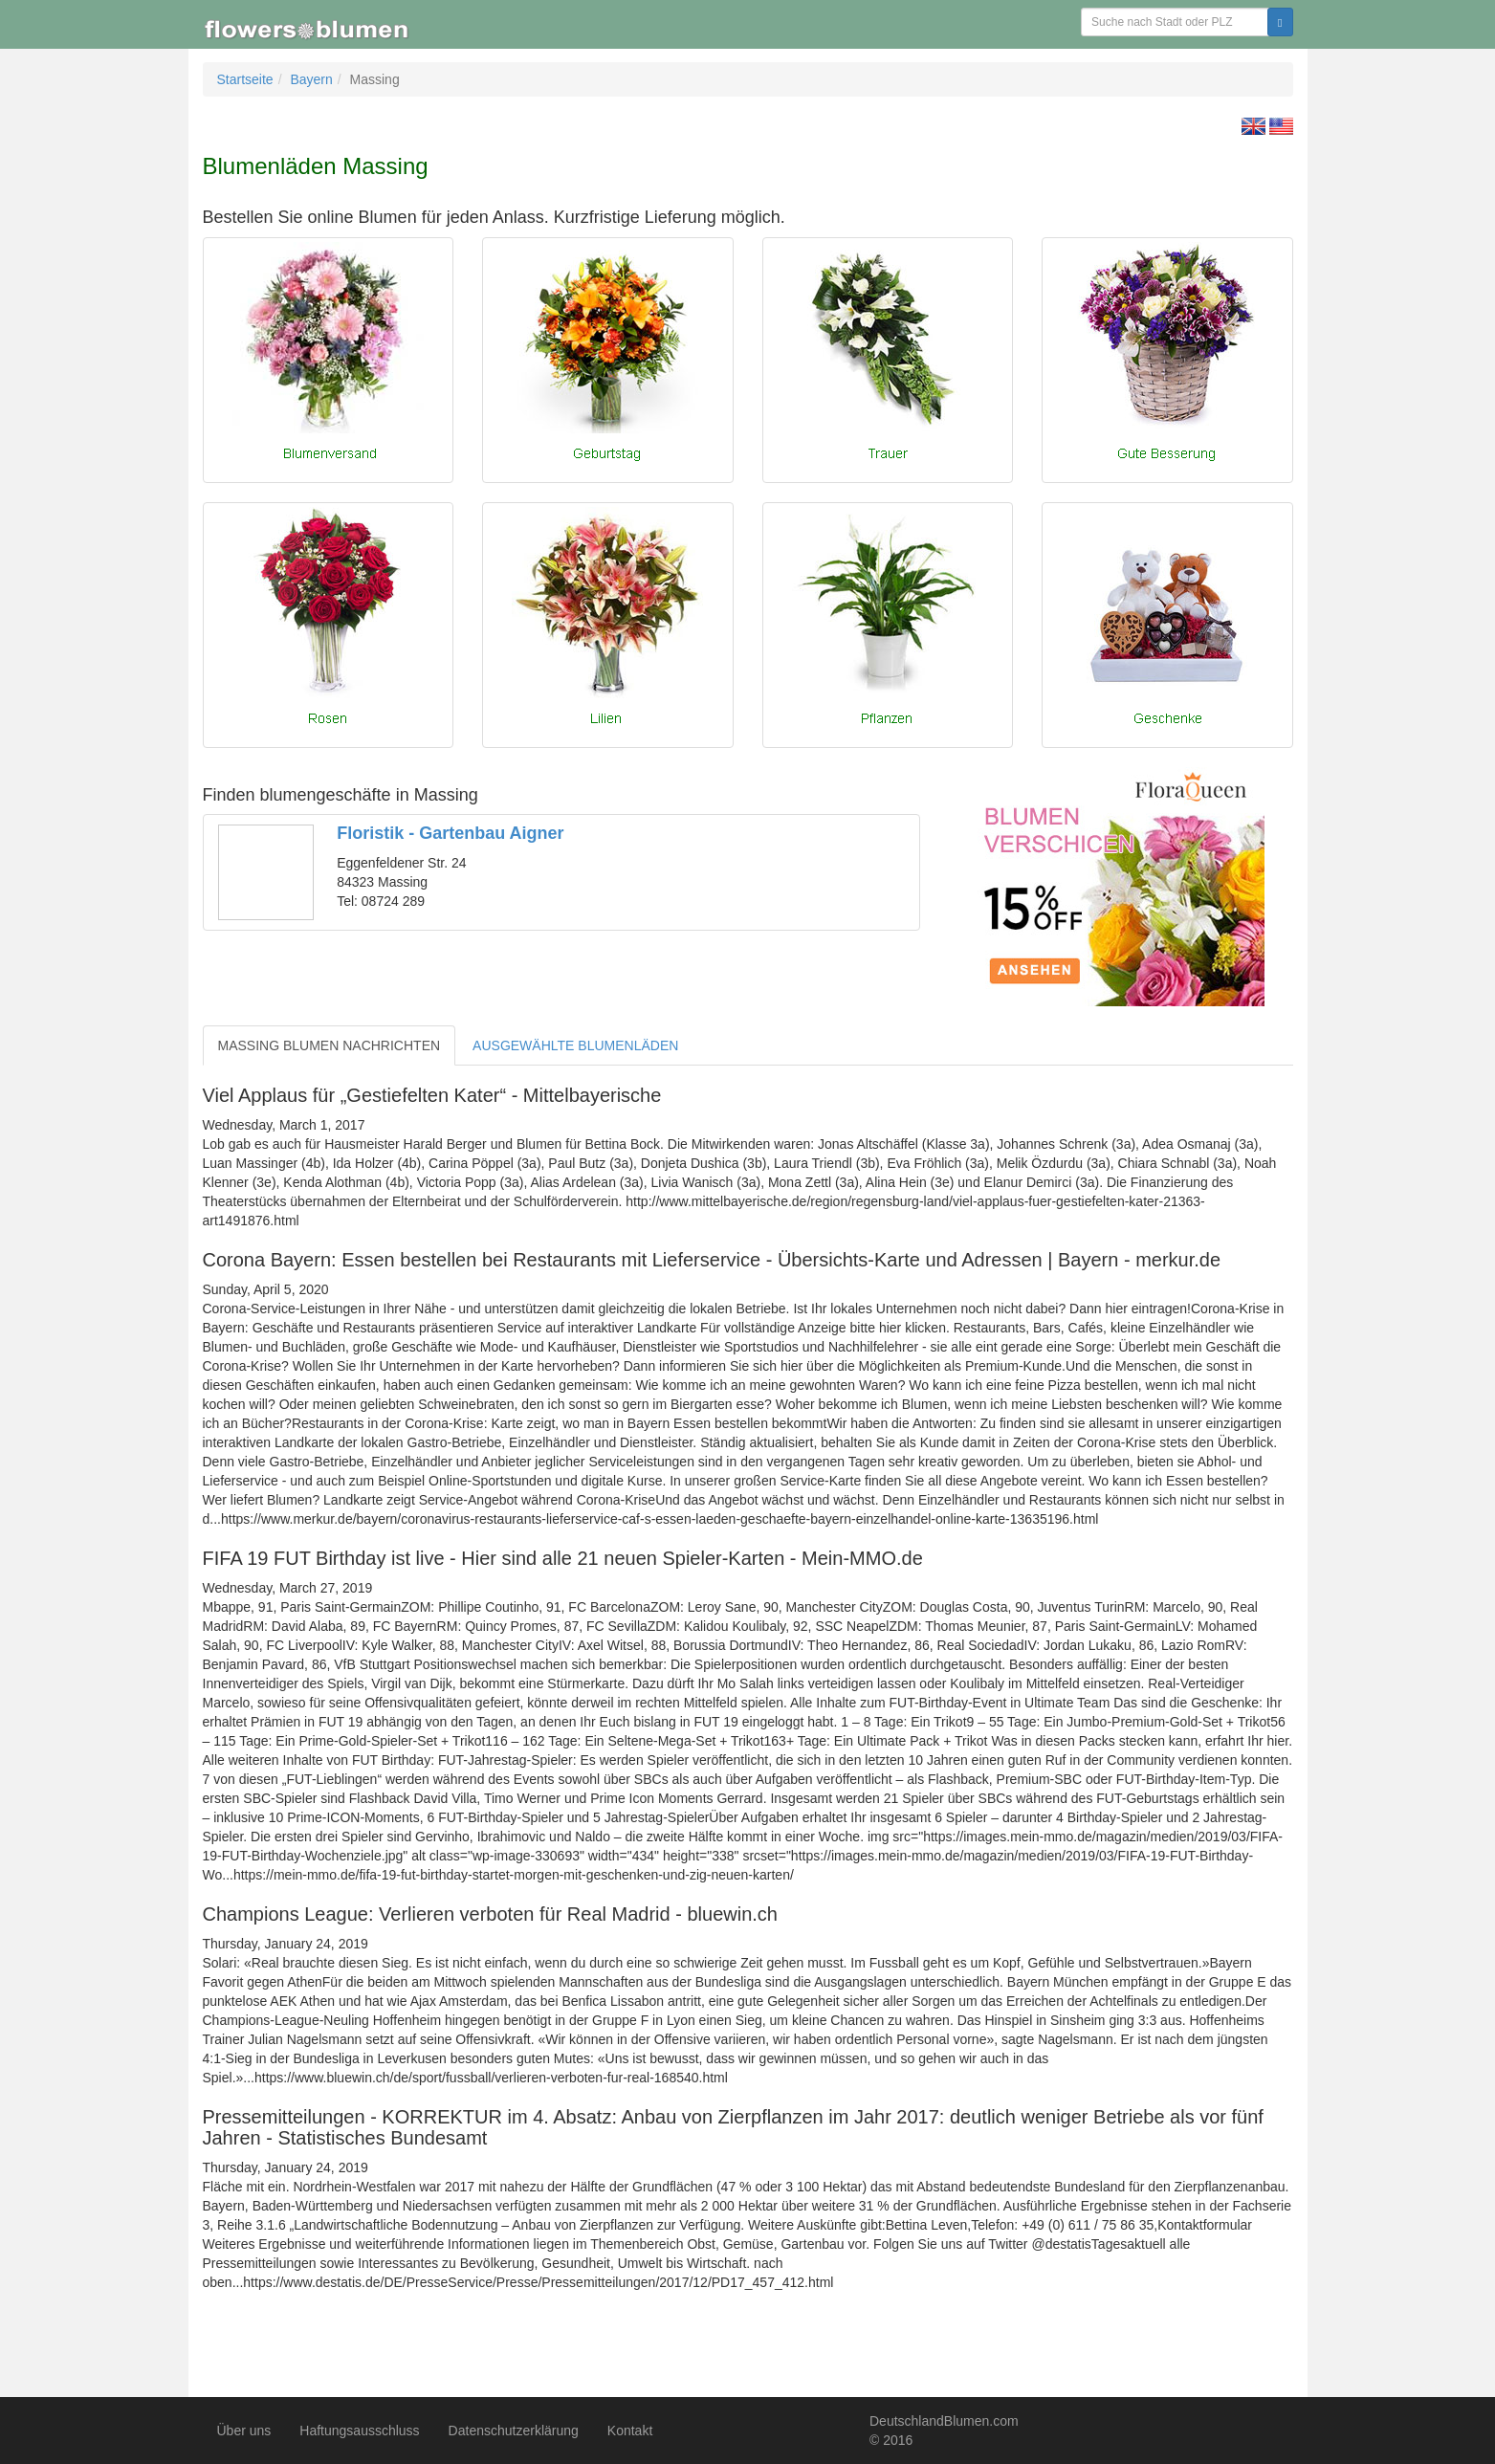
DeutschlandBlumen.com (944, 2421)
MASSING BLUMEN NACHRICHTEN (329, 1045)
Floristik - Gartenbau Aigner (450, 833)
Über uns (244, 2430)
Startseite (245, 79)
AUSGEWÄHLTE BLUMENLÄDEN (575, 1045)
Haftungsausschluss (359, 2430)
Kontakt (629, 2430)
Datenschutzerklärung (514, 2430)
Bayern (311, 79)
